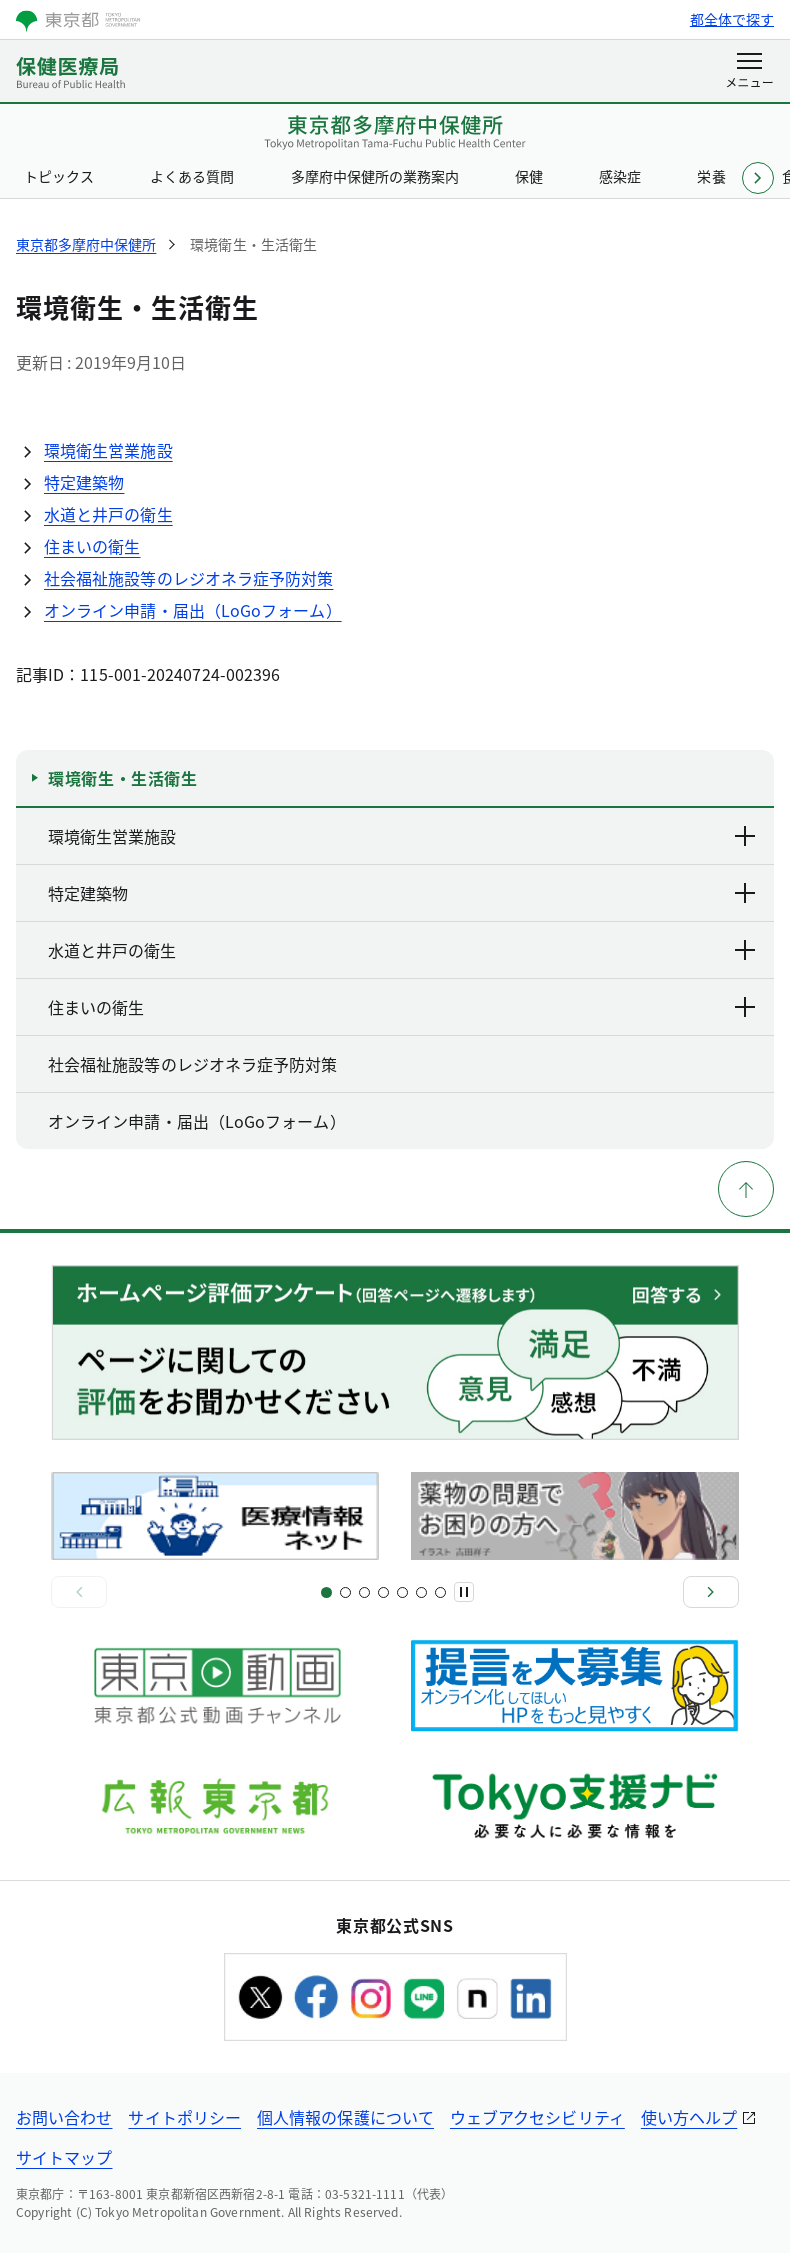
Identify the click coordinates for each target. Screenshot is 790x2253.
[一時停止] (464, 1592)
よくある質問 (192, 176)
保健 (529, 176)
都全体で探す (732, 19)
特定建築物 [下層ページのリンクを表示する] (403, 893)
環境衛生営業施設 (108, 450)
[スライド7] (383, 1592)
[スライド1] (326, 1592)
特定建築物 (84, 482)
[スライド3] (345, 1592)
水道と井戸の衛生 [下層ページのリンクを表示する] (403, 950)
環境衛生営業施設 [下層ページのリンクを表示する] (403, 836)
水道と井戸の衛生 (108, 514)
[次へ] (711, 1592)
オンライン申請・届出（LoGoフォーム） (193, 610)
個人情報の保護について (345, 2117)
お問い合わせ (64, 2117)
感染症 (620, 176)
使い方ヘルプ (689, 2117)
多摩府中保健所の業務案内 (375, 176)
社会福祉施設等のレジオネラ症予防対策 (188, 578)
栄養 (711, 176)
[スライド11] (421, 1592)
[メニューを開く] (749, 72)
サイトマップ (64, 2157)
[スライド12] (440, 1592)
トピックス (59, 176)
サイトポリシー (184, 2117)
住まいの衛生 (92, 546)
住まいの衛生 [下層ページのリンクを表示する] (403, 1007)
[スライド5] (364, 1592)
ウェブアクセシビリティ (537, 2117)
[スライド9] (402, 1592)
